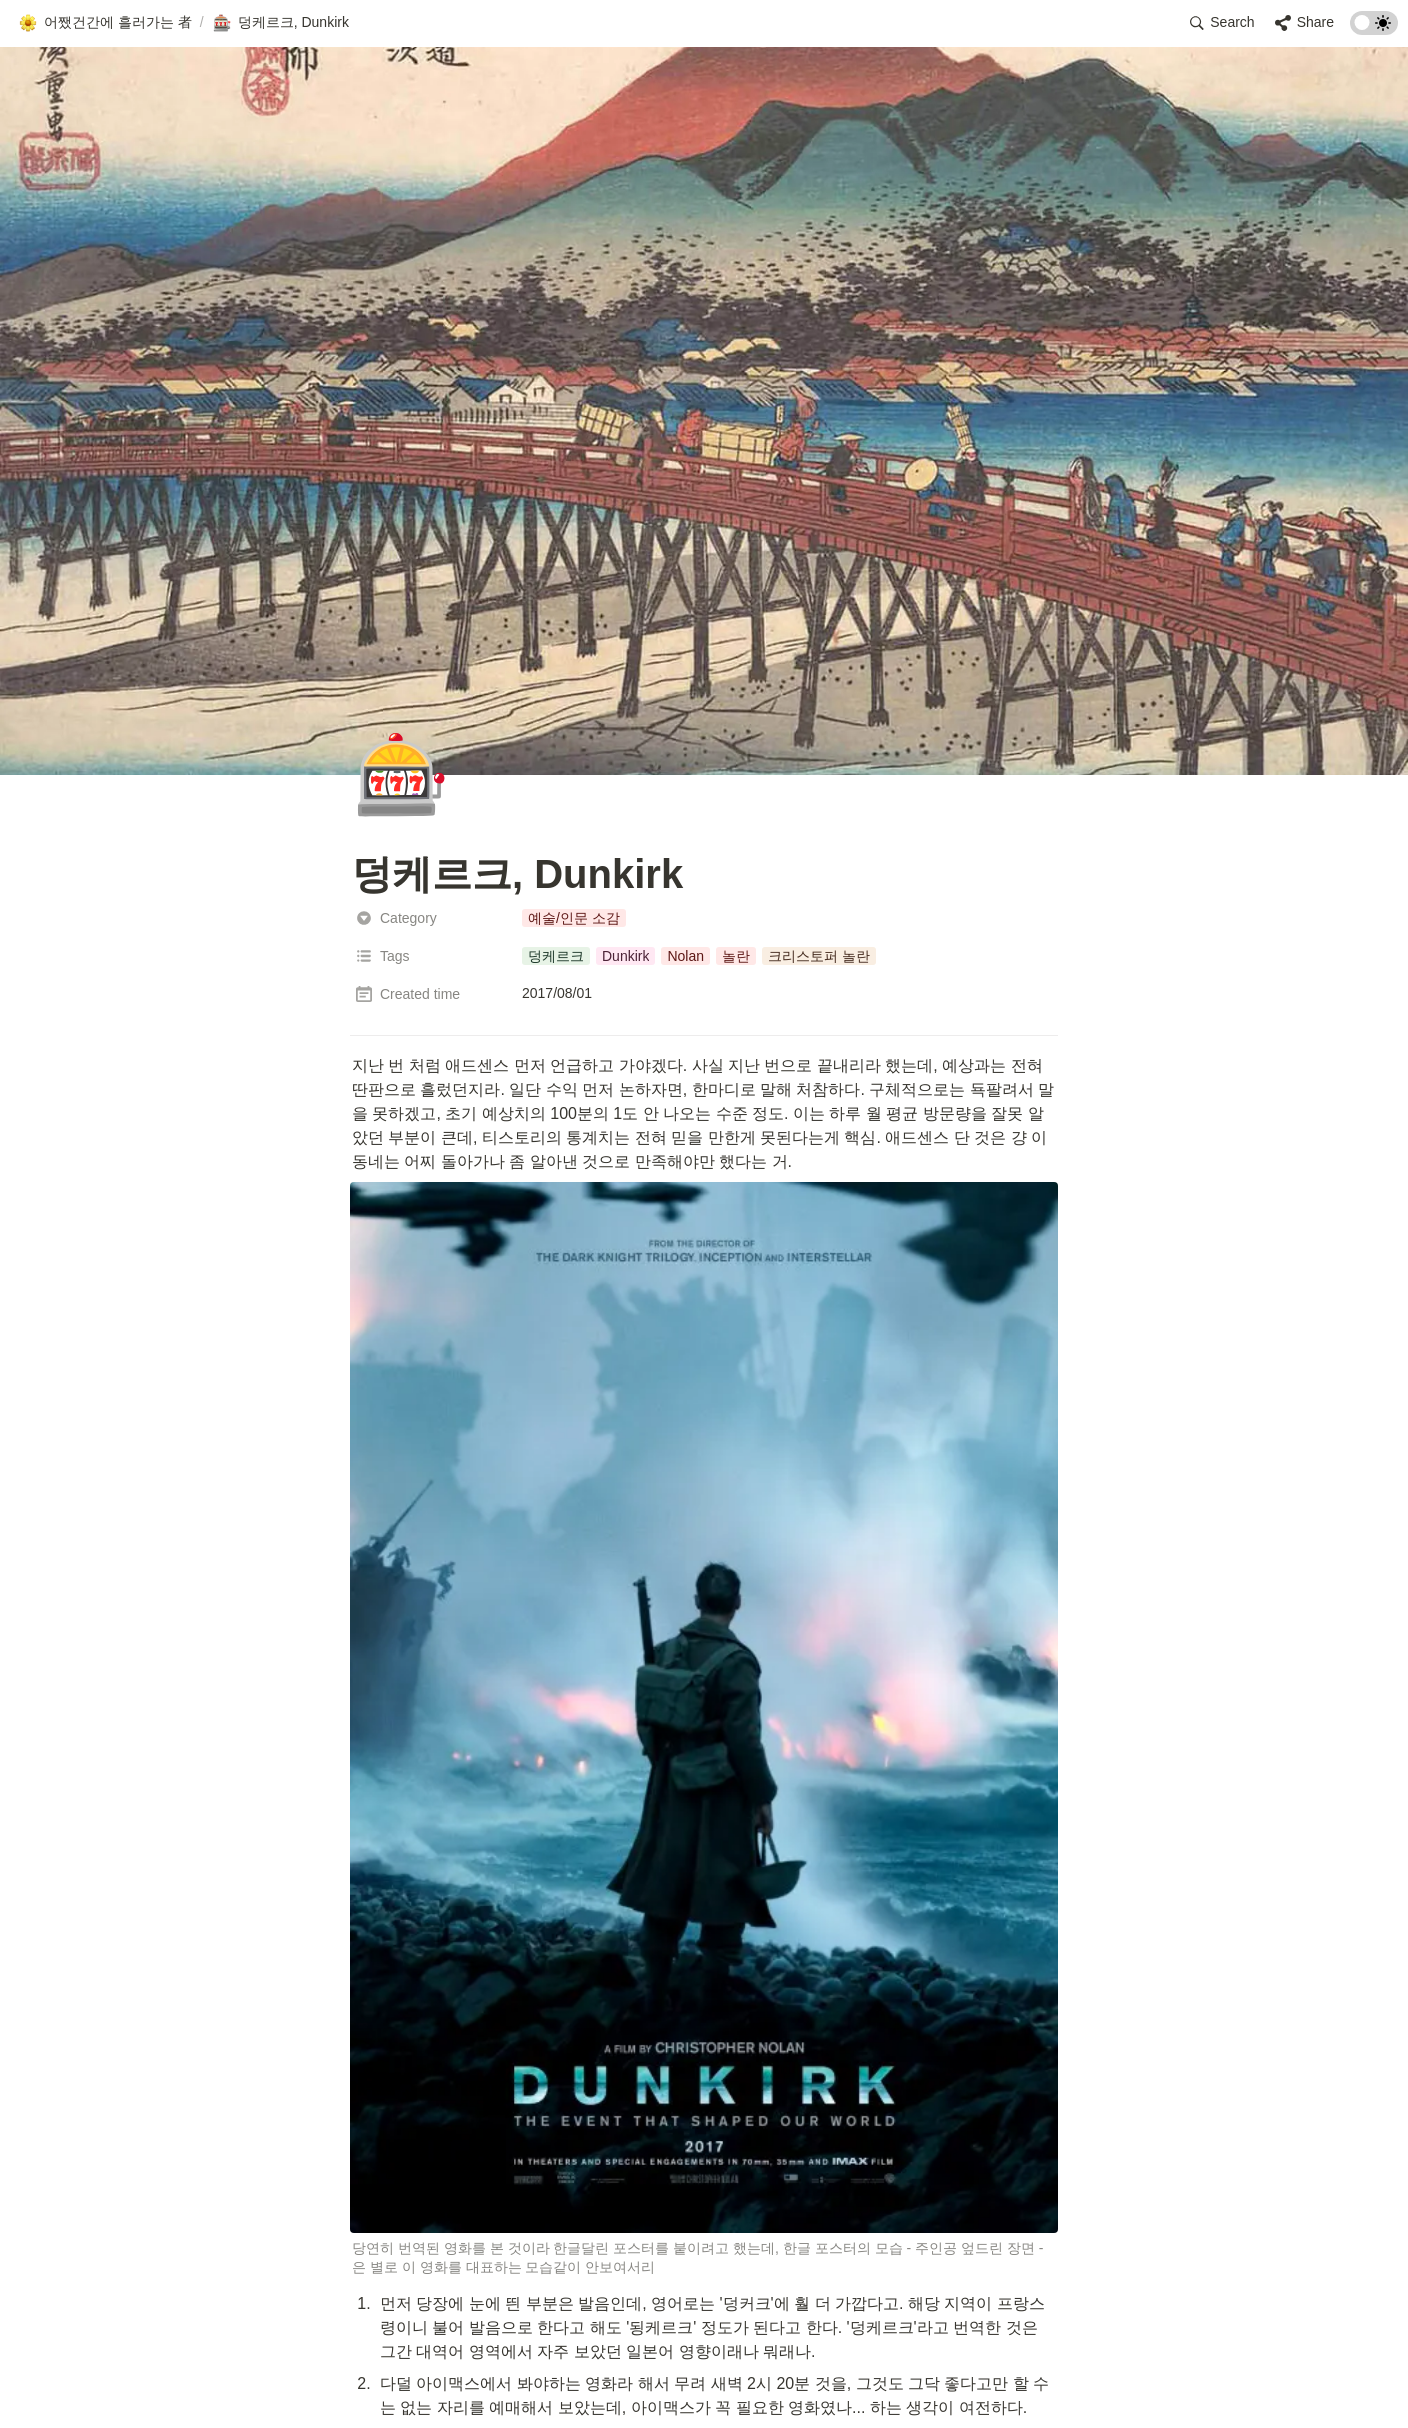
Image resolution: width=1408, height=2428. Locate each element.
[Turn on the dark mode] (1374, 29)
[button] (105, 23)
